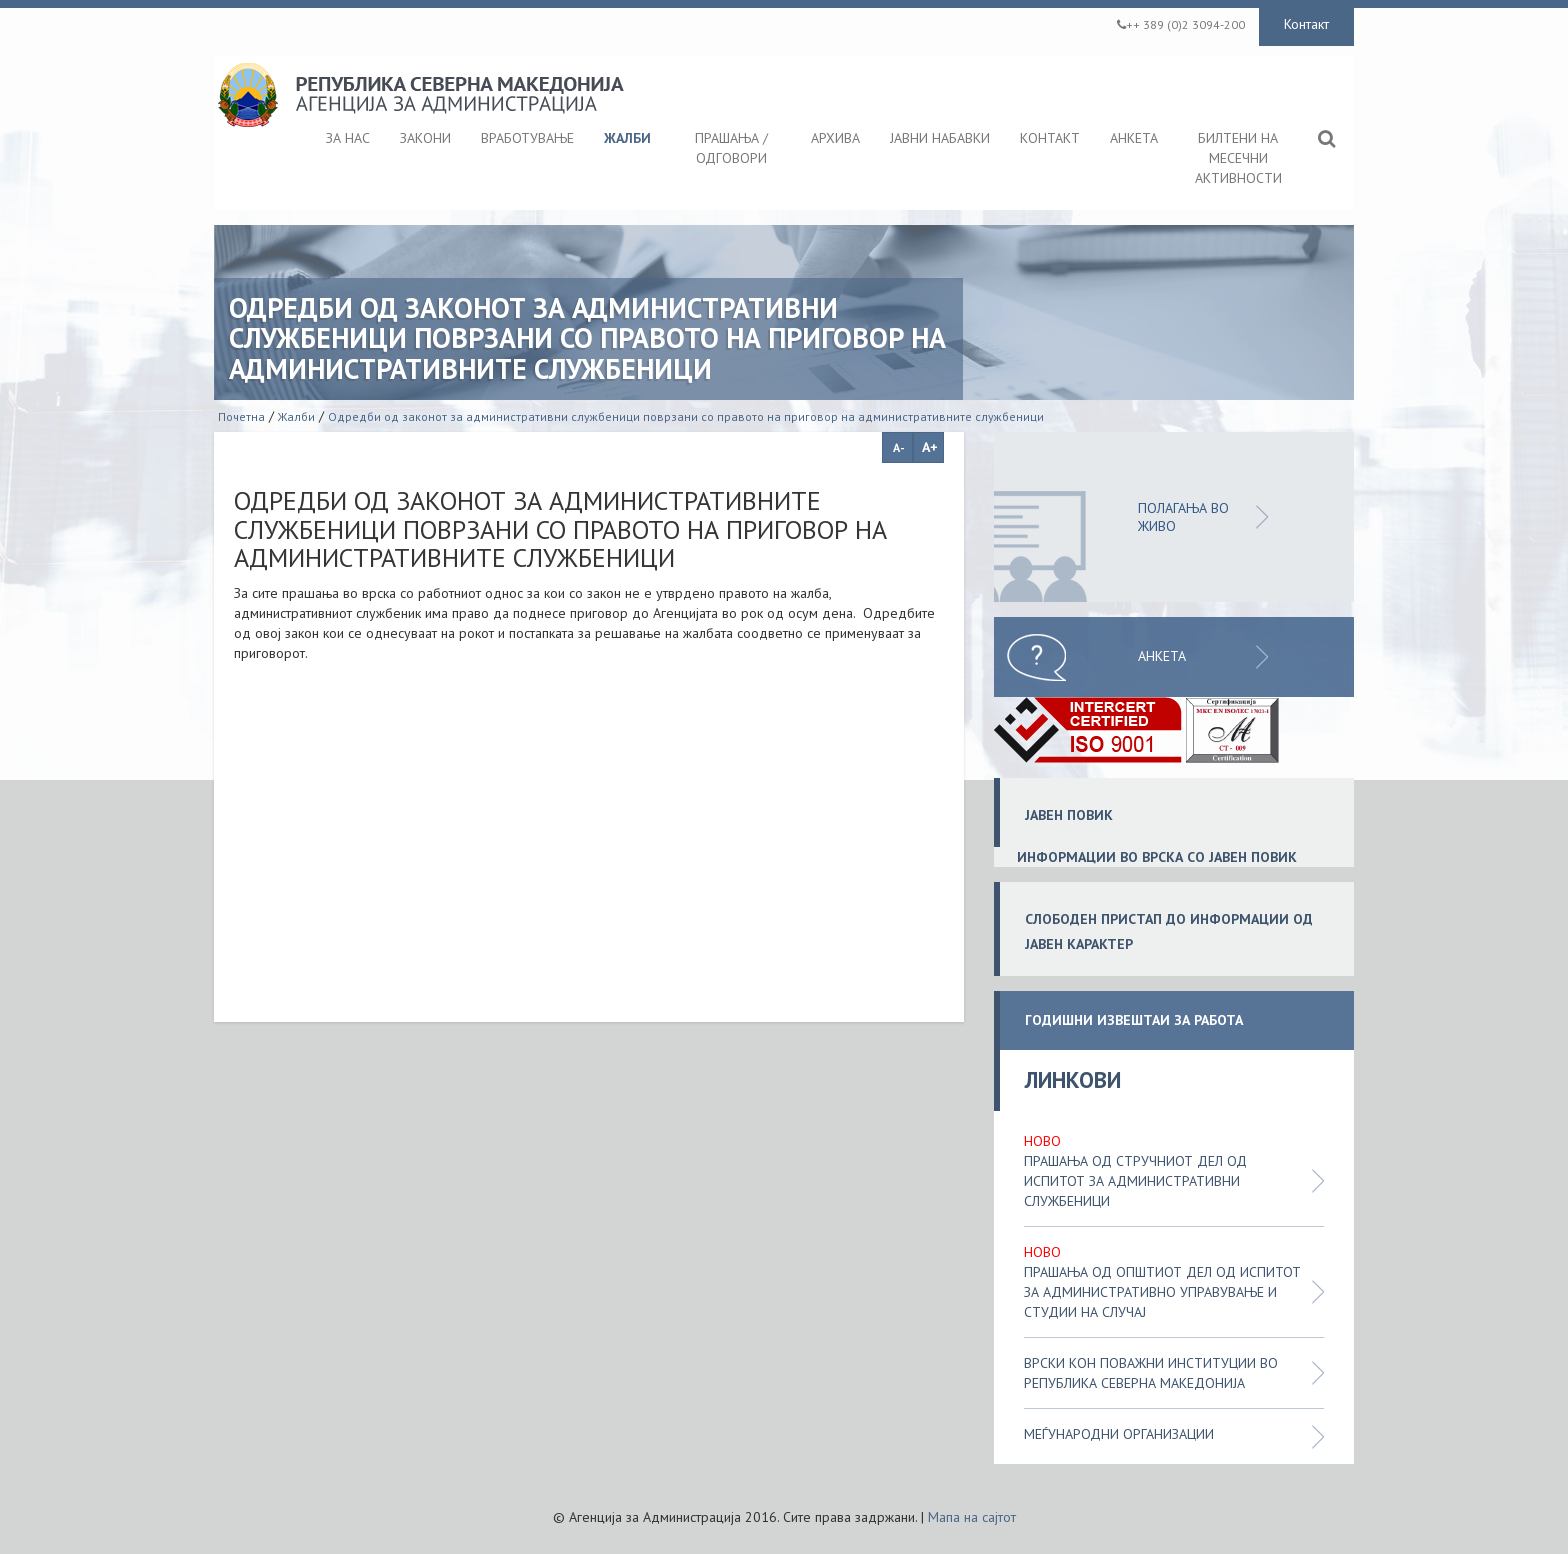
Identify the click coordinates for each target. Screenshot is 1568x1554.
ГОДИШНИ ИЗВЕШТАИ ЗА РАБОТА (1134, 1020)
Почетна (241, 416)
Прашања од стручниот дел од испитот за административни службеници (1135, 1181)
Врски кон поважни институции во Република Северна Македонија (1151, 1373)
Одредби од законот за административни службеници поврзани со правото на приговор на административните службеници (686, 416)
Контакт (1306, 24)
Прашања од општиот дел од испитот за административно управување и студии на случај (1162, 1292)
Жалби (296, 416)
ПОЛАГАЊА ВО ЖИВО (1183, 517)
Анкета (1162, 656)
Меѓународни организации (1119, 1434)
